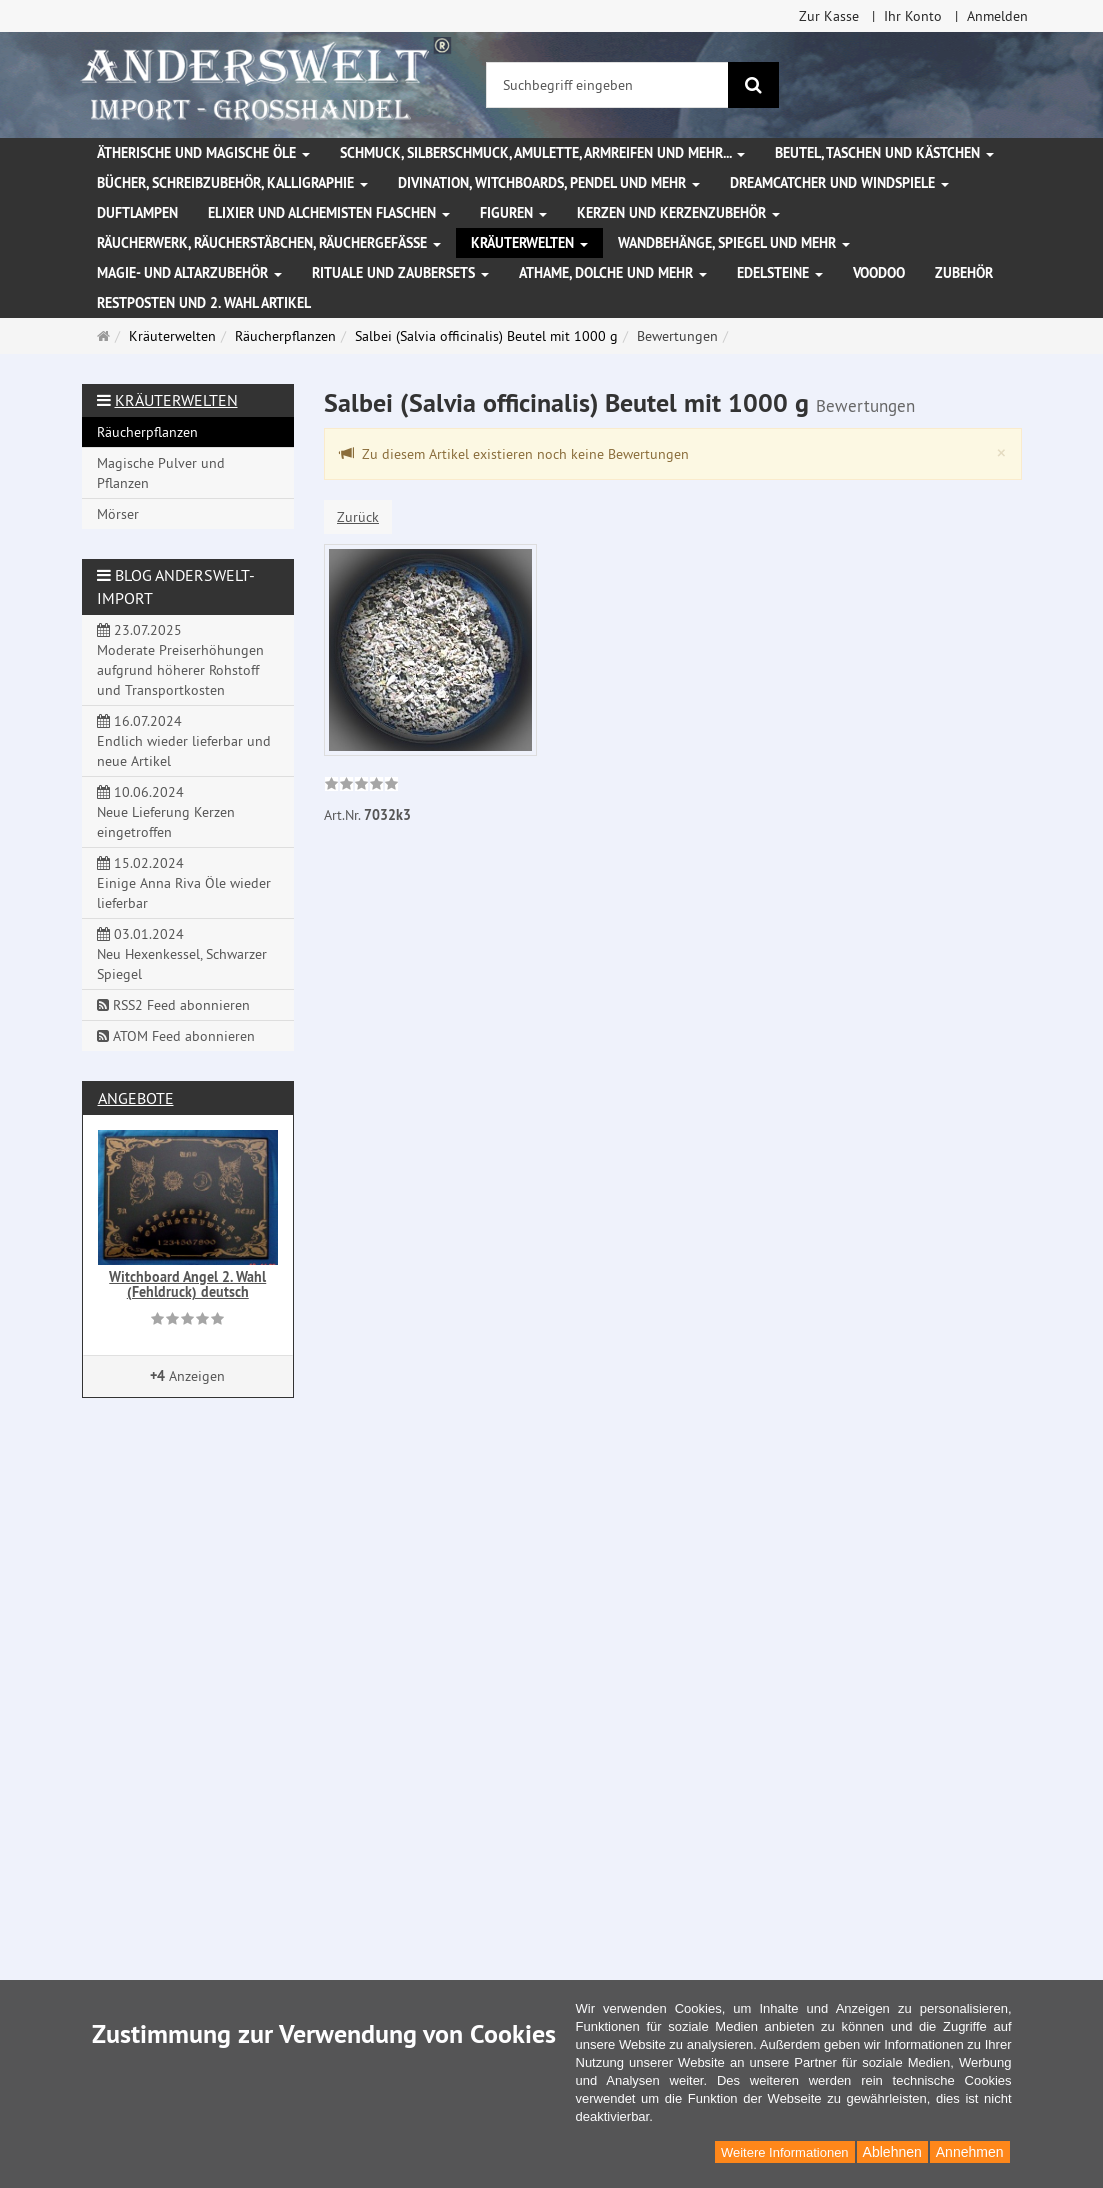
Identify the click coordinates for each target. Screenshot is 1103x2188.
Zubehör (964, 273)
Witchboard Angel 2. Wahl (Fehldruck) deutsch (187, 1284)
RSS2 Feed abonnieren (173, 1005)
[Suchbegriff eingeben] (607, 85)
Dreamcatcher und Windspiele (839, 183)
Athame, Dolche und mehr (613, 273)
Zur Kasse (829, 16)
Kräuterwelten (529, 243)
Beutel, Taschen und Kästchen (884, 153)
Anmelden (997, 16)
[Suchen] (753, 85)
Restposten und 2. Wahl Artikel (204, 303)
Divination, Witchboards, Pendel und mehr (549, 183)
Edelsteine (780, 273)
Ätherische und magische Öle (203, 153)
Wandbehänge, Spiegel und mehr (734, 243)
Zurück (358, 517)
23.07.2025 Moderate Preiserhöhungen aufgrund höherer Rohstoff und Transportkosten (180, 660)
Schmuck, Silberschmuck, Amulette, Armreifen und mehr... (542, 153)
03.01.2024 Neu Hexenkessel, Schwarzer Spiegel (182, 954)
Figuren (513, 213)
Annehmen (970, 2152)
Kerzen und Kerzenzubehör (678, 213)
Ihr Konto (913, 16)
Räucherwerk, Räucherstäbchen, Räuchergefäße (269, 243)
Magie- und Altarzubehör (189, 273)
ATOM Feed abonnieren (176, 1036)
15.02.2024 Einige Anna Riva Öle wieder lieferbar (184, 883)
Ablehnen (892, 2152)
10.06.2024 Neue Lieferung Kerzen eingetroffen (166, 812)
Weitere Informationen (785, 2152)
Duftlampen (137, 213)
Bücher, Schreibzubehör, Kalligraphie (232, 183)
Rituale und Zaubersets (400, 273)
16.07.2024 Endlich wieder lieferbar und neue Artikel (184, 741)
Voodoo (879, 273)
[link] (361, 786)
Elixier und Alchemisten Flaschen (329, 213)
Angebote (136, 1098)
